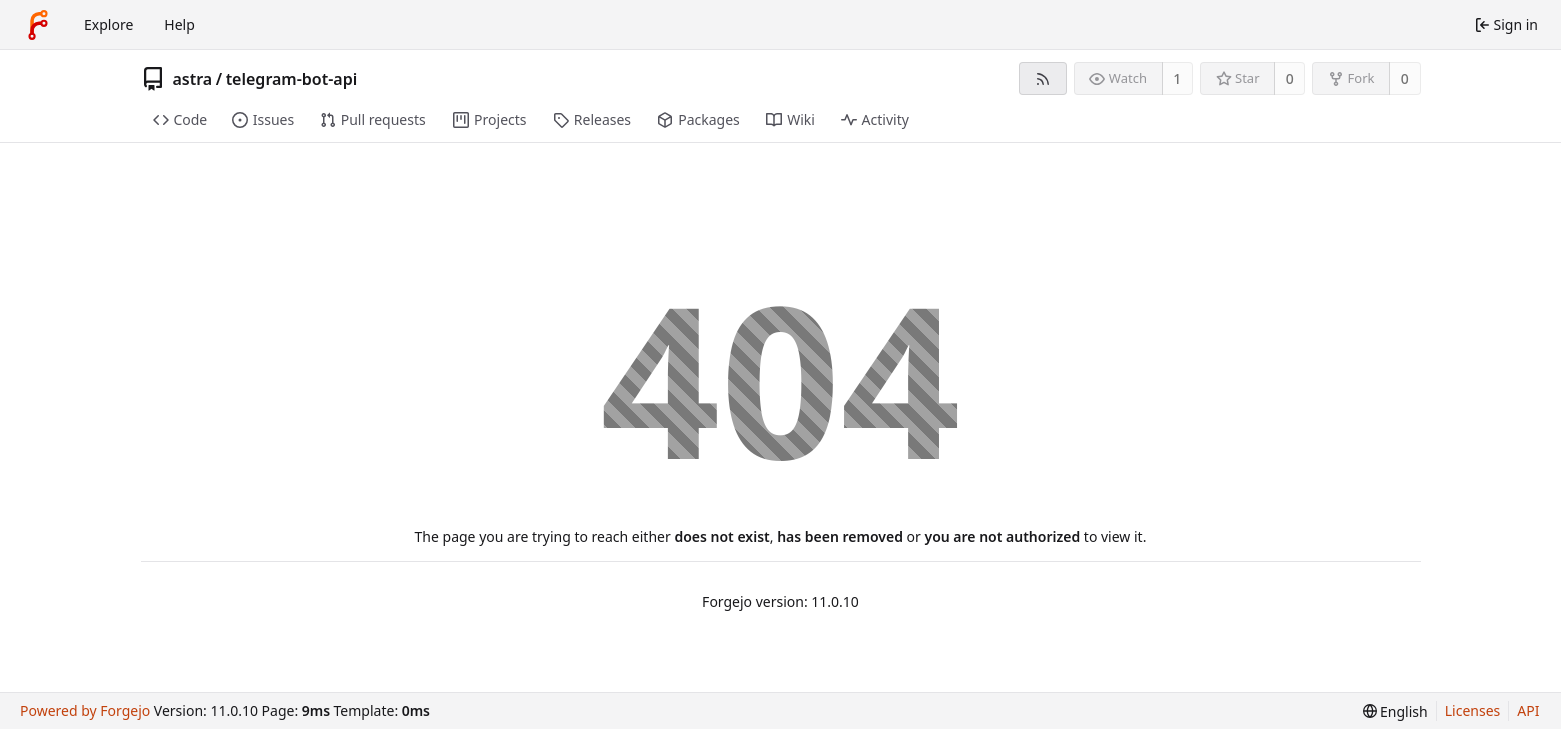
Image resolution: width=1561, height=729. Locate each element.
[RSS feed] (1042, 78)
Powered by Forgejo (85, 710)
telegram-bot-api (292, 79)
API (1528, 710)
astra (193, 79)
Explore (108, 24)
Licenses (1473, 710)
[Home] (38, 25)
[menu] (1395, 711)
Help (179, 24)
